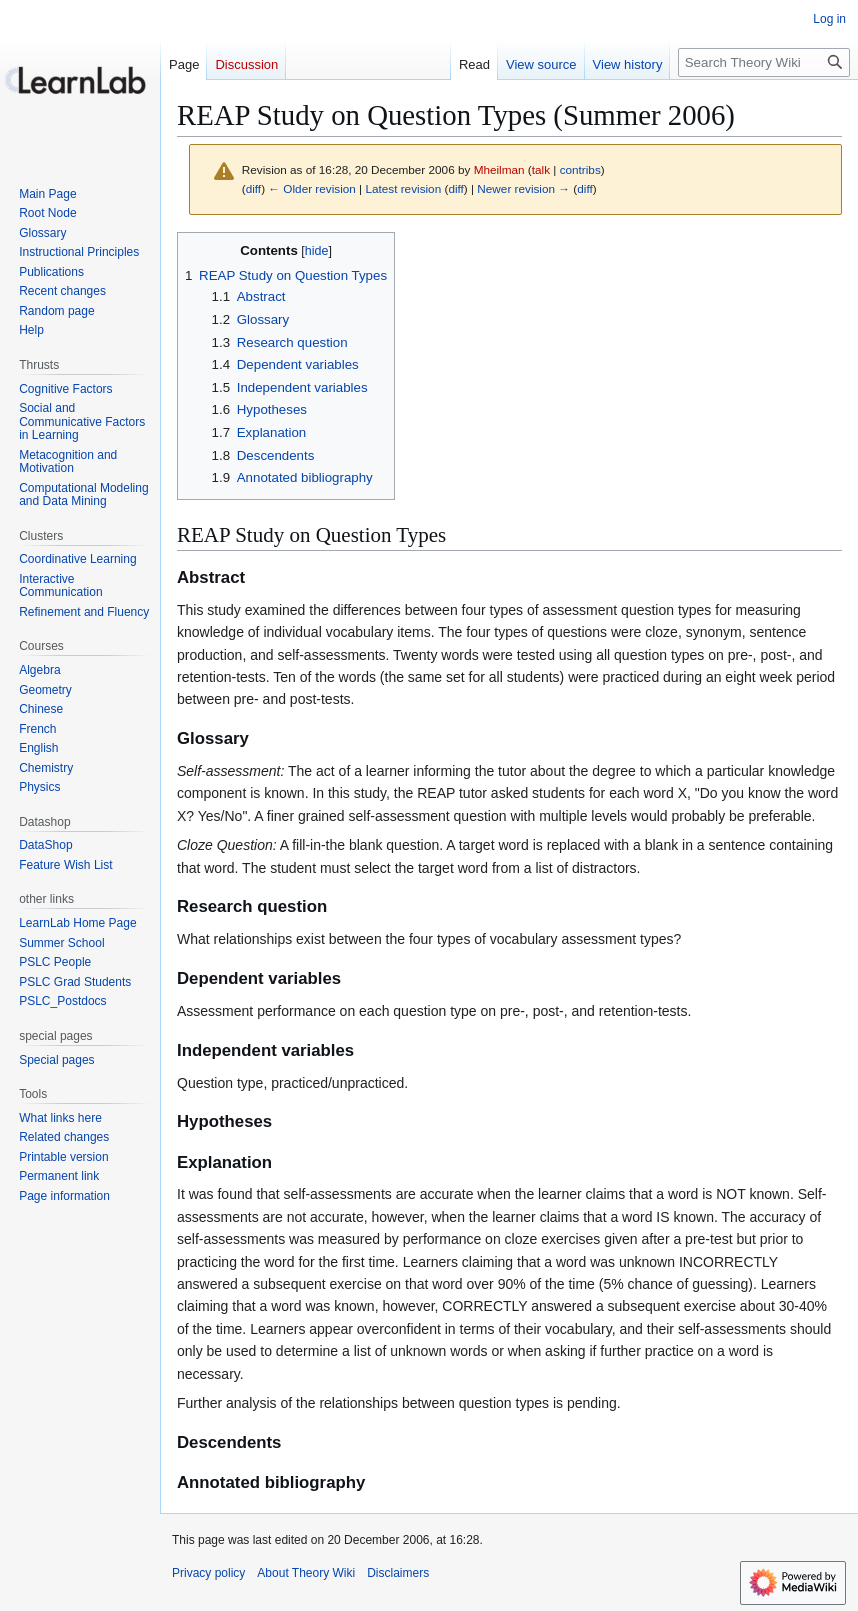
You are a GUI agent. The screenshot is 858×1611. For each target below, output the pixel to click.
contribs (580, 169)
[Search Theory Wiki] (764, 62)
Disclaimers (398, 1573)
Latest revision (403, 188)
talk (541, 169)
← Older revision (312, 188)
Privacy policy (208, 1573)
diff (253, 188)
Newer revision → (523, 188)
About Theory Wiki (306, 1573)
